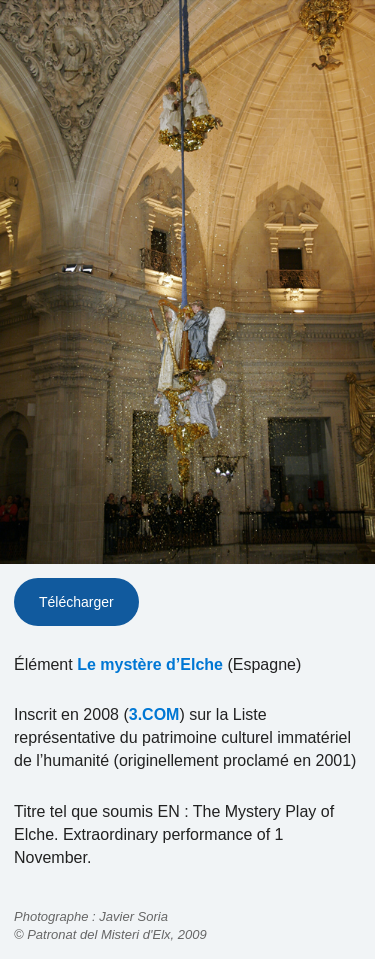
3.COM (154, 714)
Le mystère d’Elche (150, 664)
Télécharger (76, 602)
